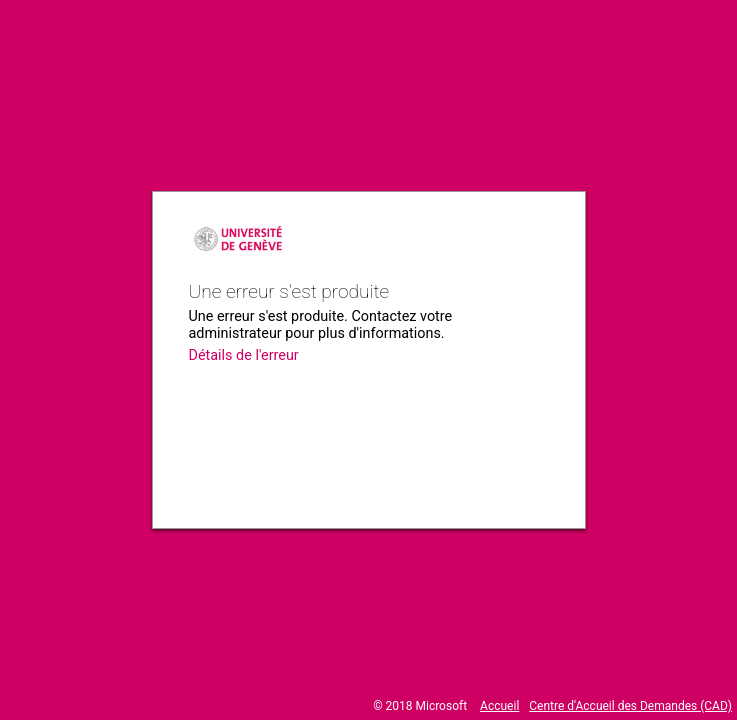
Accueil (499, 706)
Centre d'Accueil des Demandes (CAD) (630, 706)
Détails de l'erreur (244, 355)
